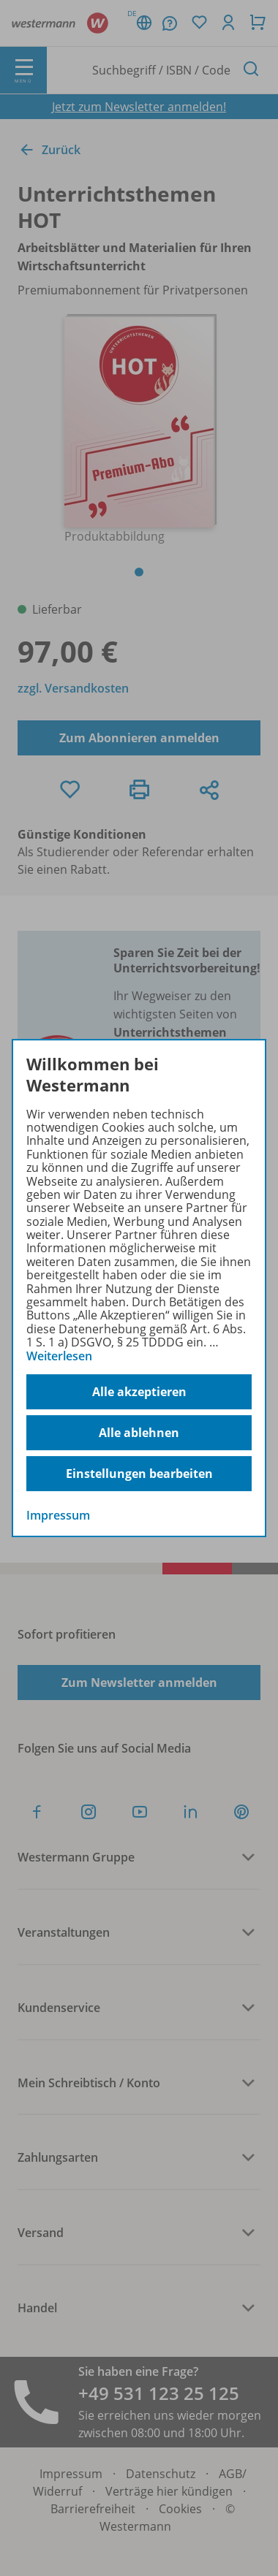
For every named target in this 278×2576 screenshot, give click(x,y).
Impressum (58, 1515)
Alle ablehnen (139, 1433)
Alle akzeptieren (139, 1392)
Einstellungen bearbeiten (139, 1474)
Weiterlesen (59, 1356)
